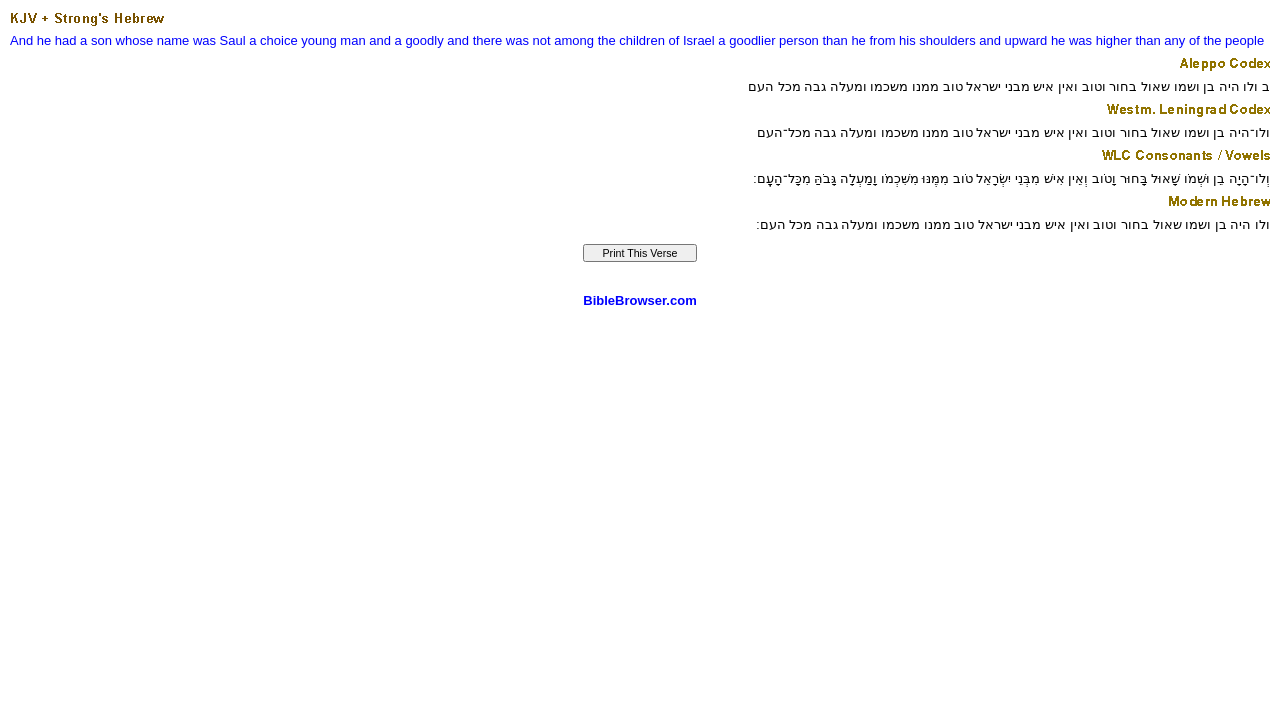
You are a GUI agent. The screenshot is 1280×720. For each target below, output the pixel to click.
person (799, 40)
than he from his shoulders (898, 40)
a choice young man (307, 40)
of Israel (691, 40)
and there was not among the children (556, 40)
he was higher (1091, 40)
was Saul (219, 40)
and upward (1013, 40)
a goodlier (746, 40)
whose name (153, 40)
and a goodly (406, 40)
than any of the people (1199, 40)
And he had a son (61, 40)
